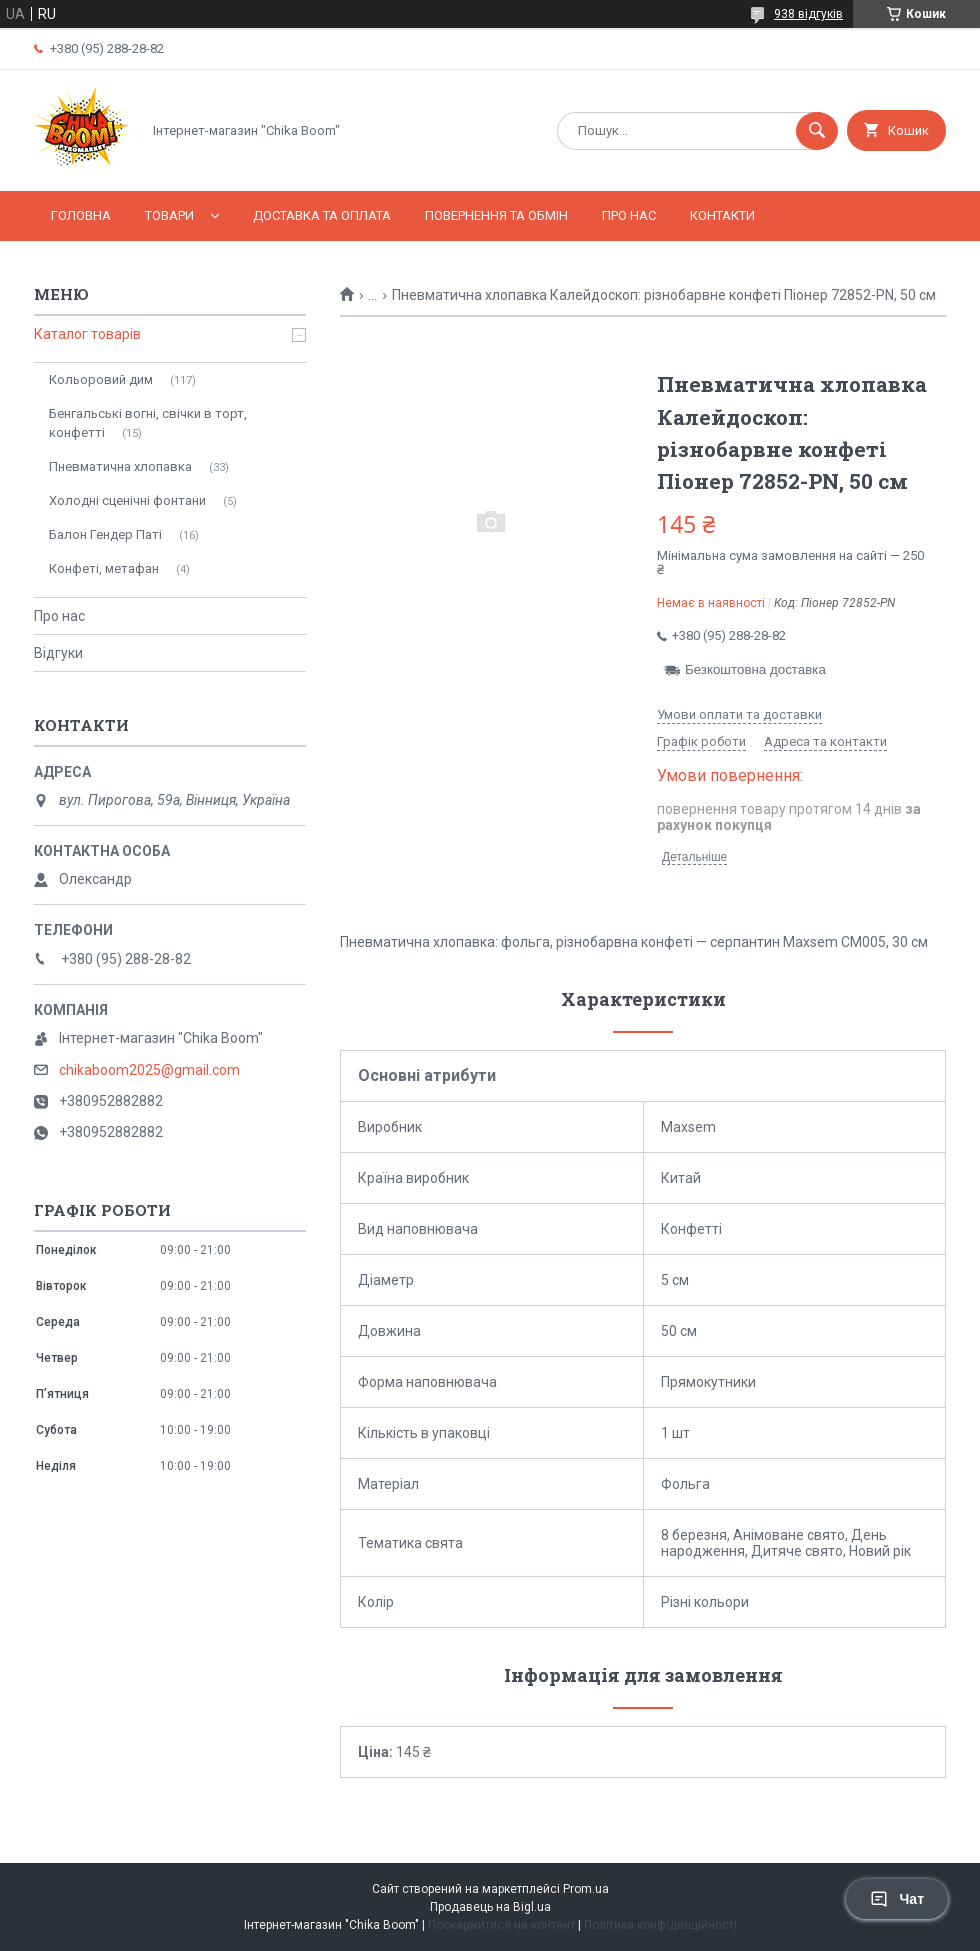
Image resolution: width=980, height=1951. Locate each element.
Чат (897, 1899)
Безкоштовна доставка (755, 669)
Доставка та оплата (322, 215)
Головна (81, 215)
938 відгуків (808, 14)
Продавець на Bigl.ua (490, 1907)
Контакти (722, 215)
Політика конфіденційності (660, 1925)
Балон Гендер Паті (105, 534)
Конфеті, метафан (104, 568)
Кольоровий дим (101, 379)
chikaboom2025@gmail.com (149, 1070)
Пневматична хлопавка (120, 466)
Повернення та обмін (496, 215)
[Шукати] (817, 131)
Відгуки (58, 653)
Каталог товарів (87, 334)
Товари (169, 215)
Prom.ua (586, 1889)
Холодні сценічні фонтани (127, 500)
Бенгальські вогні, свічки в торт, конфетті (148, 422)
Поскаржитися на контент (501, 1925)
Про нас (629, 215)
